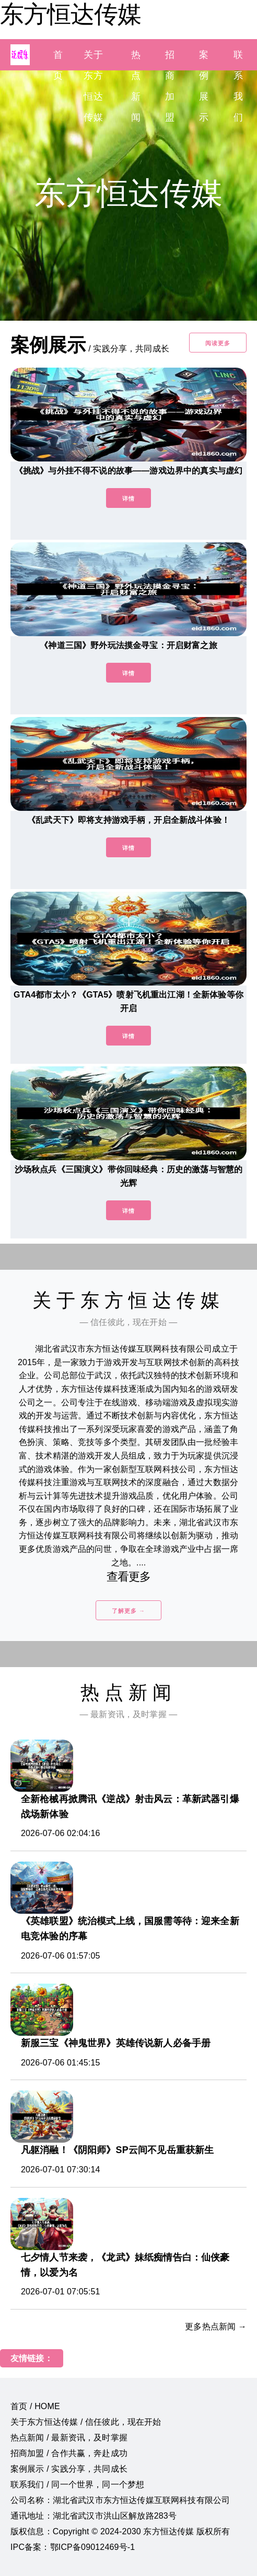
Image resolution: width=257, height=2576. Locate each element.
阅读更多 (217, 343)
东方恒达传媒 (70, 14)
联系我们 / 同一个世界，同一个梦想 (77, 2484)
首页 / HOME (35, 2406)
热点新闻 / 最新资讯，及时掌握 (68, 2437)
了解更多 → (128, 1611)
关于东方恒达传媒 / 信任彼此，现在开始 (85, 2421)
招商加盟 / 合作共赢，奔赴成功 (68, 2453)
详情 (128, 498)
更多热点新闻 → (216, 2326)
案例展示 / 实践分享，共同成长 (68, 2468)
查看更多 (129, 1576)
